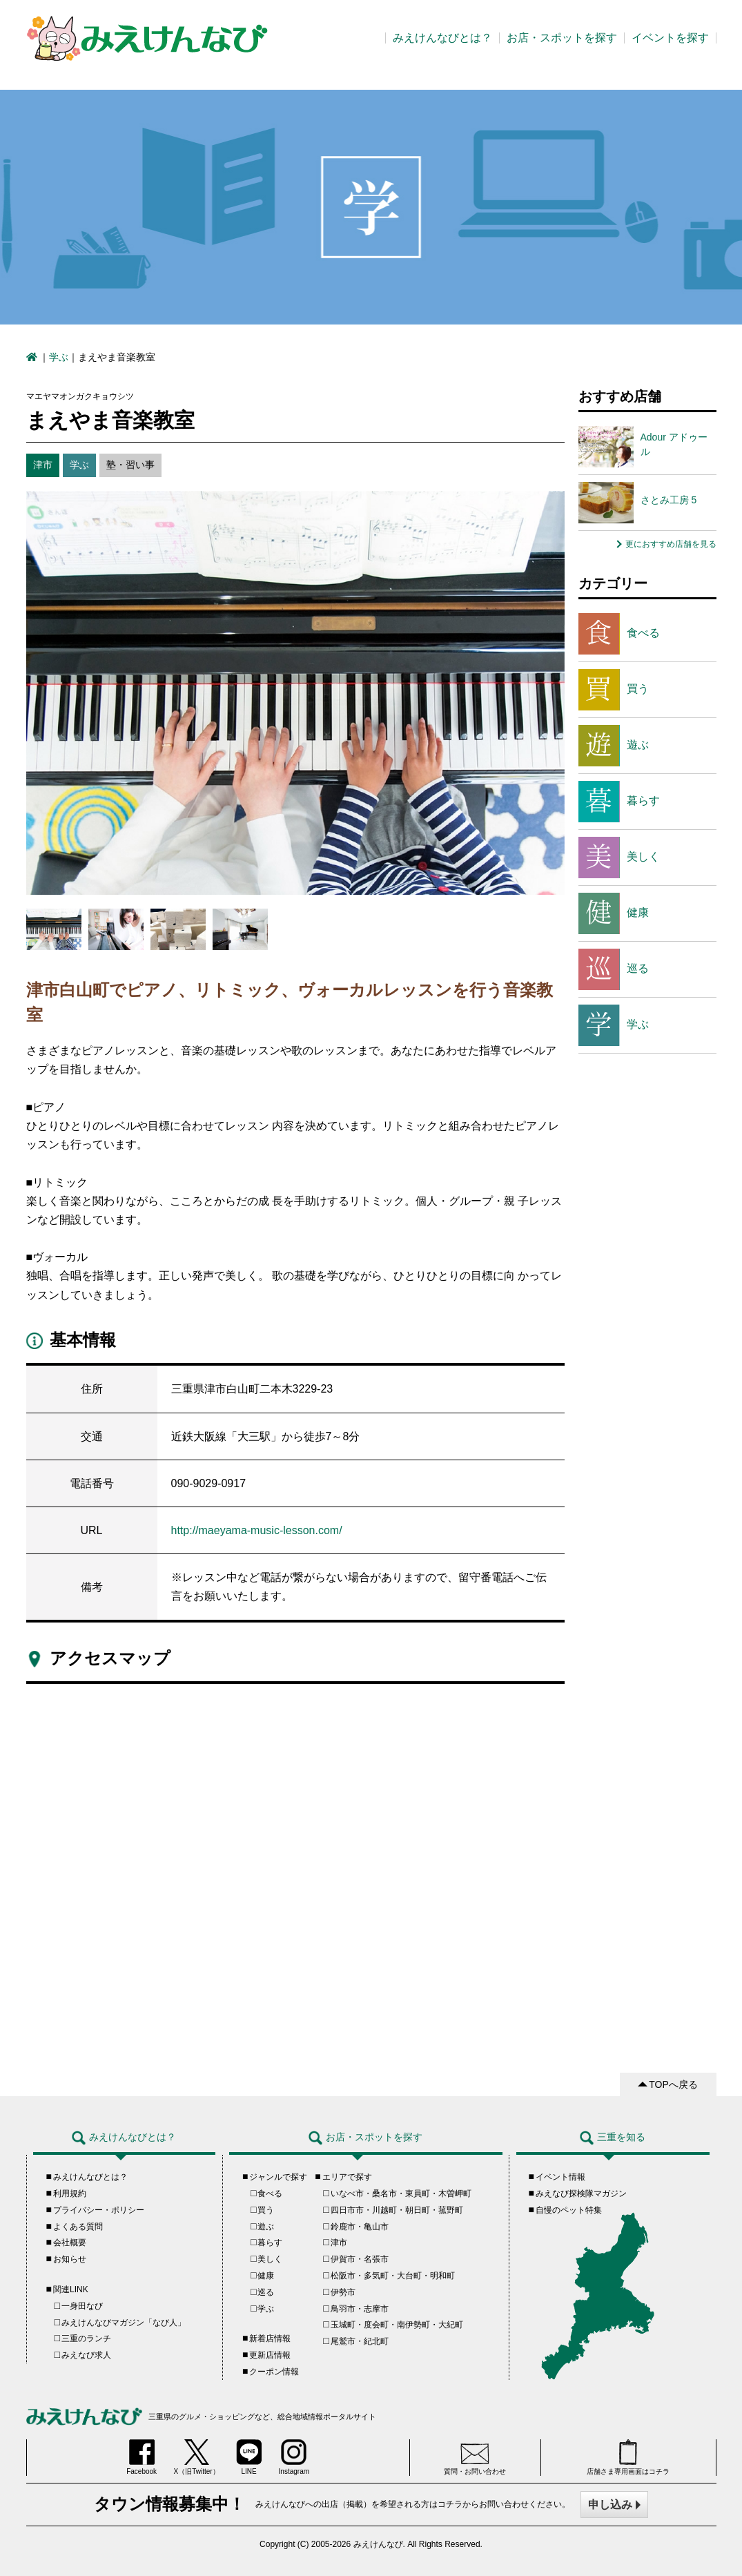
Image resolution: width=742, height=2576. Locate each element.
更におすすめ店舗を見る (670, 544)
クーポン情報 (274, 2371)
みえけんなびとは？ (442, 37)
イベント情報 (560, 2177)
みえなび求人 (86, 2355)
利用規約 (69, 2193)
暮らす (619, 801)
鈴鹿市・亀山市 (360, 2226)
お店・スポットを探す (562, 37)
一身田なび (82, 2306)
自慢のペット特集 (569, 2210)
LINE (249, 2457)
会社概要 (69, 2242)
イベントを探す (670, 37)
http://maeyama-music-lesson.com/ (256, 1530)
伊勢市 (343, 2292)
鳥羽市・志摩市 (360, 2309)
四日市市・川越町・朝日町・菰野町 (397, 2210)
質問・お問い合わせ (475, 2459)
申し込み (610, 2504)
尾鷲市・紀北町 (360, 2341)
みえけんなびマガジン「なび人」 (123, 2322)
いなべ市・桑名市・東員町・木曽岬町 (401, 2193)
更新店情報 (270, 2355)
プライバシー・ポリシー (98, 2210)
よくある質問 (78, 2226)
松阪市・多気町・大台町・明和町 (393, 2275)
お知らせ (69, 2259)
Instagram (294, 2457)
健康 (613, 913)
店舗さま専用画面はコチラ (628, 2457)
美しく (619, 857)
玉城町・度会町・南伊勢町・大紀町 (397, 2325)
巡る (613, 969)
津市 (339, 2242)
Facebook (141, 2457)
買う (613, 689)
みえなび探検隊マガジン (581, 2193)
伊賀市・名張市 (360, 2259)
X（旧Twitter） (196, 2457)
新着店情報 (270, 2338)
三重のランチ (86, 2338)
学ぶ (58, 356)
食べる (619, 634)
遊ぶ (613, 745)
